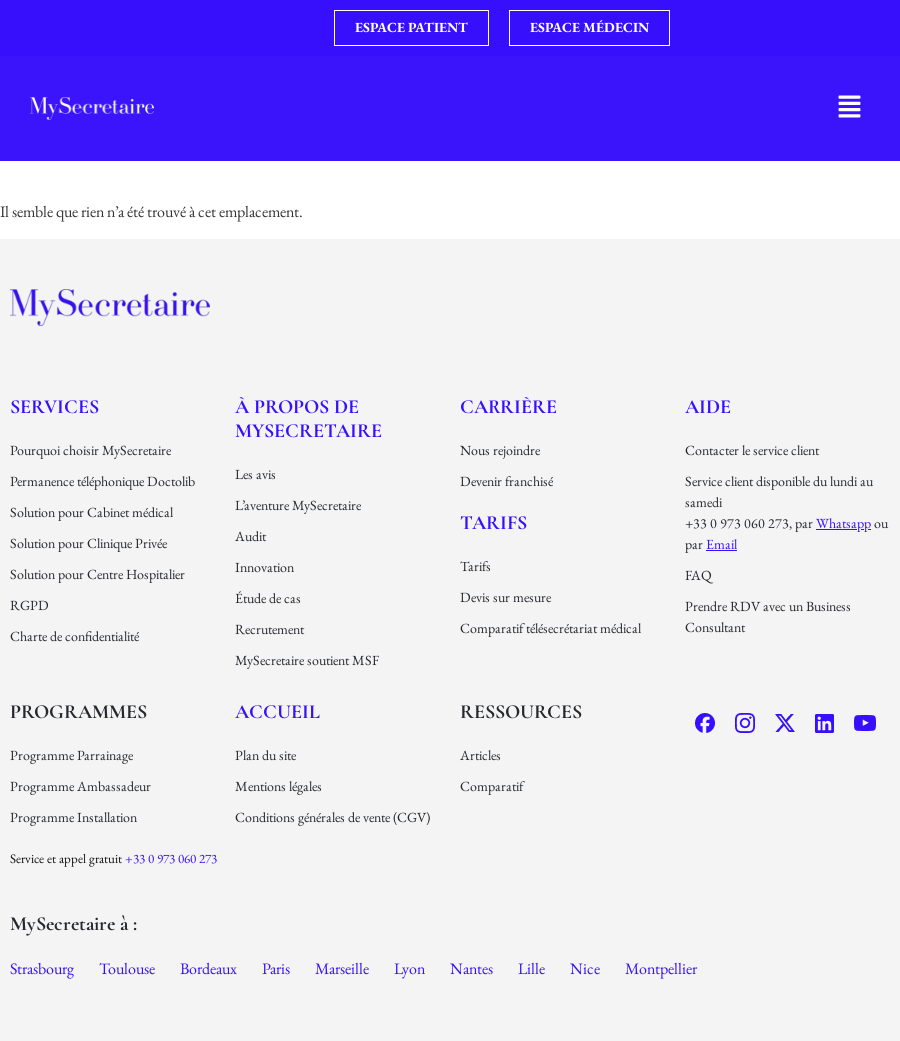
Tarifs (493, 523)
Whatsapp (843, 523)
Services (54, 407)
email (721, 544)
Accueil (277, 712)
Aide (708, 407)
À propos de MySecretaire (308, 419)
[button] (850, 108)
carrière (508, 407)
